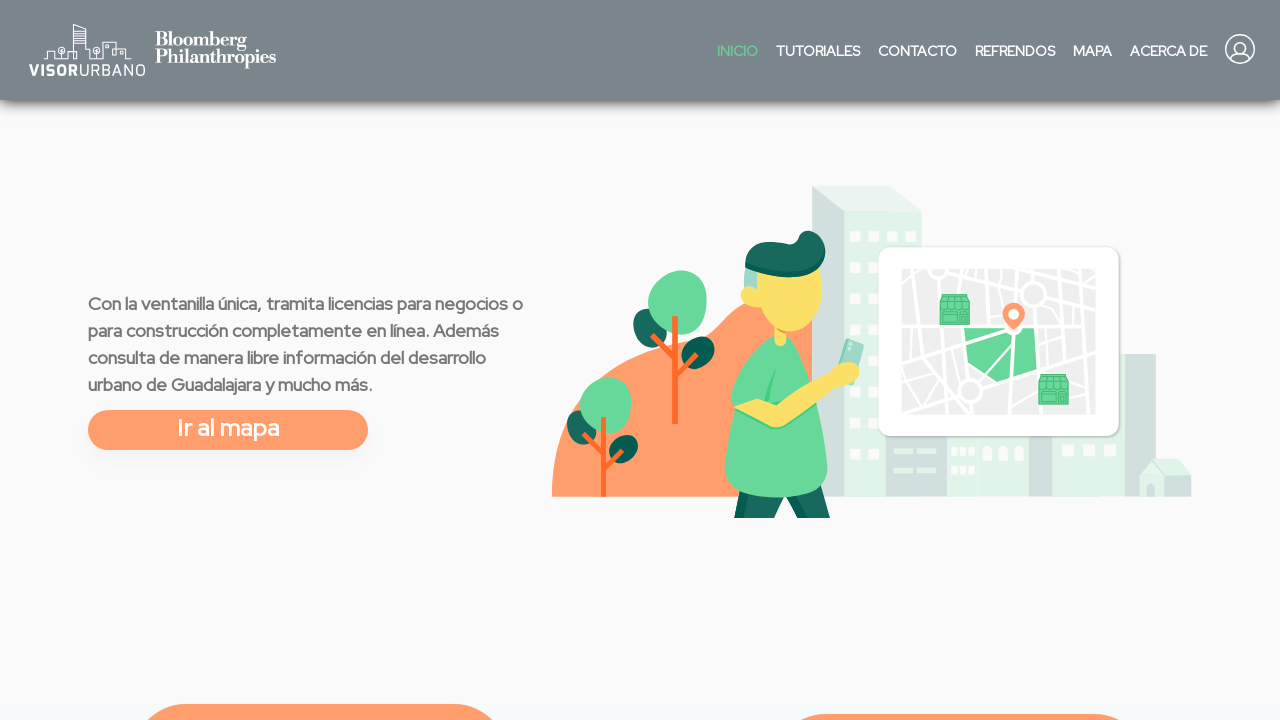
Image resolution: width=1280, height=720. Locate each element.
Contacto (917, 51)
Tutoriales (818, 51)
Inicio (737, 51)
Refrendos (1015, 51)
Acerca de (1168, 51)
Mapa (1092, 51)
